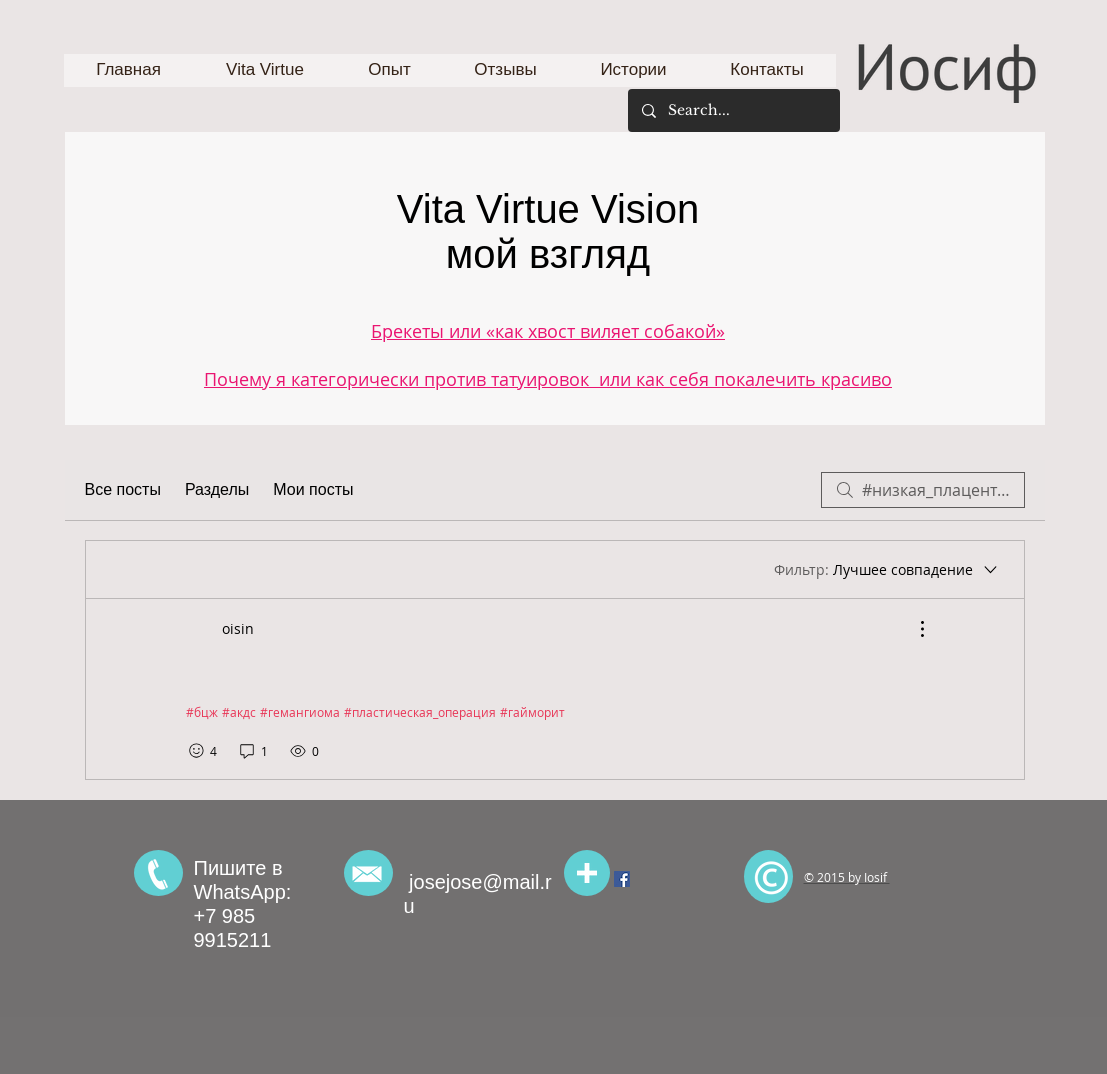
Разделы (217, 489)
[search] (923, 490)
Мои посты (313, 489)
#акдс (239, 712)
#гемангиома (300, 712)
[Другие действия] (912, 629)
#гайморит (532, 712)
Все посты (123, 489)
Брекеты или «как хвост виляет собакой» (548, 331)
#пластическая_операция (420, 712)
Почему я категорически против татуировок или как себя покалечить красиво (548, 379)
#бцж (202, 712)
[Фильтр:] (887, 570)
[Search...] (733, 110)
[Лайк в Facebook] (940, 819)
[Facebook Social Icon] (622, 879)
